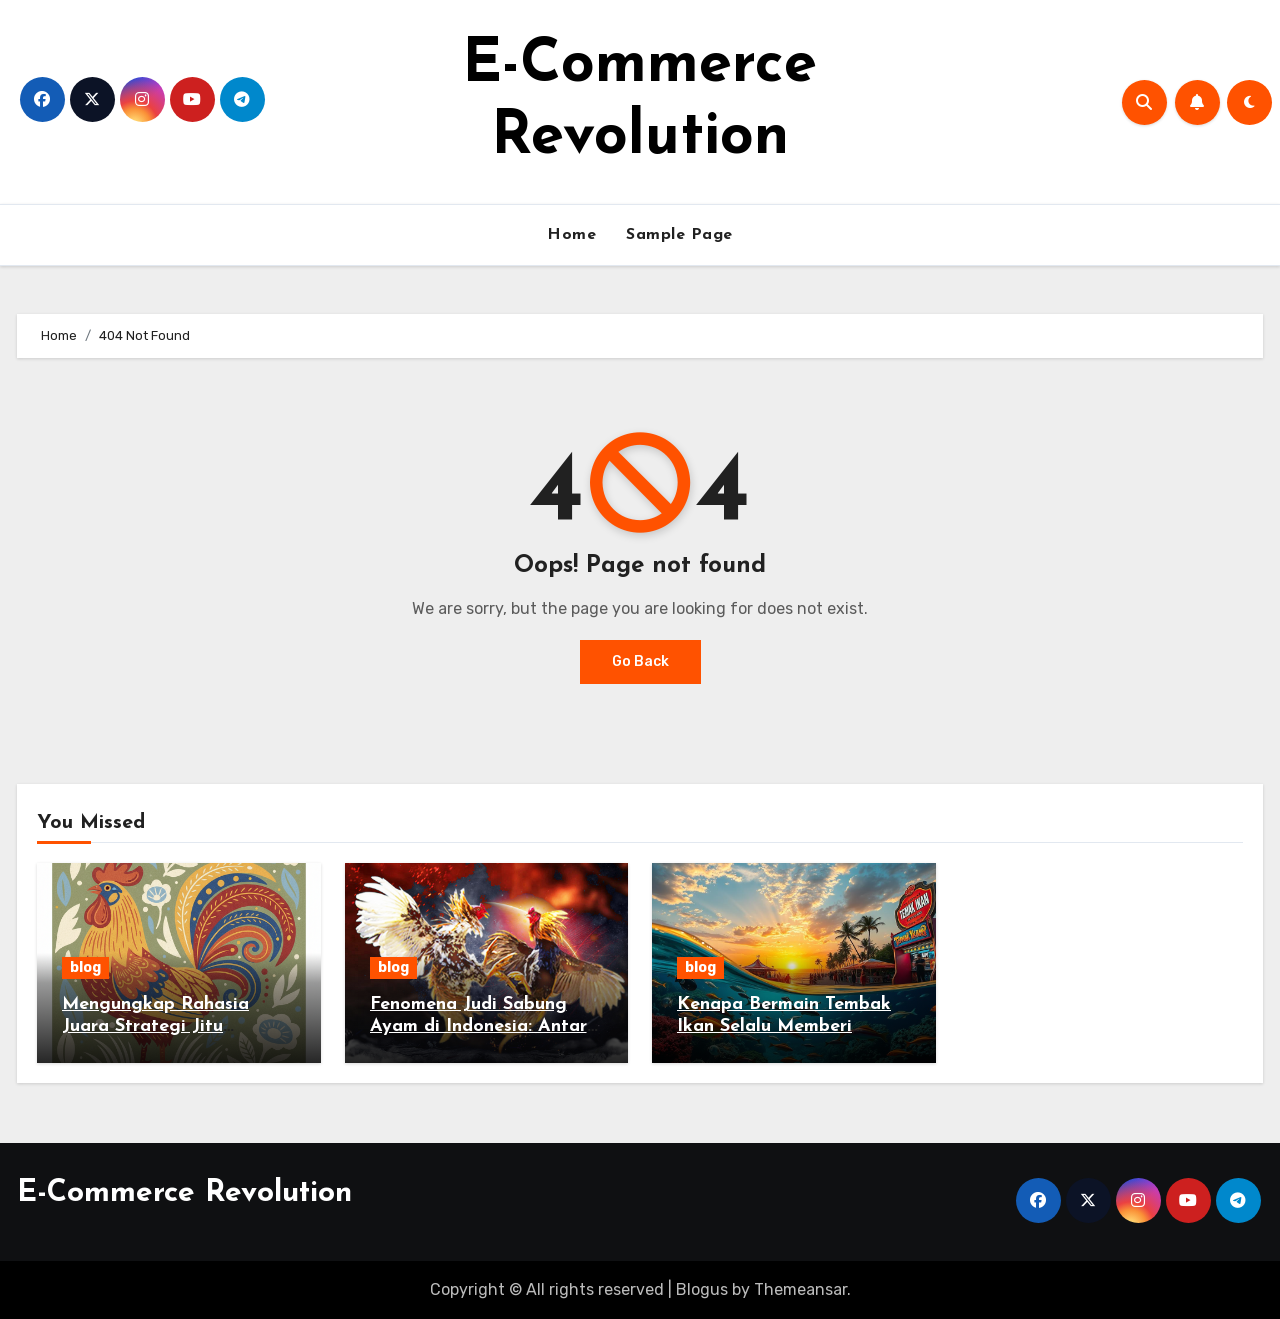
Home (571, 235)
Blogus (702, 1289)
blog (85, 967)
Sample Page (679, 235)
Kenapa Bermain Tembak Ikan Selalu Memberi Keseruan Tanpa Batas (784, 1026)
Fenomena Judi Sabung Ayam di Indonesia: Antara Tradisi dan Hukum (484, 1026)
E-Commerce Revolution (184, 1193)
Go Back (640, 661)
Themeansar (800, 1289)
